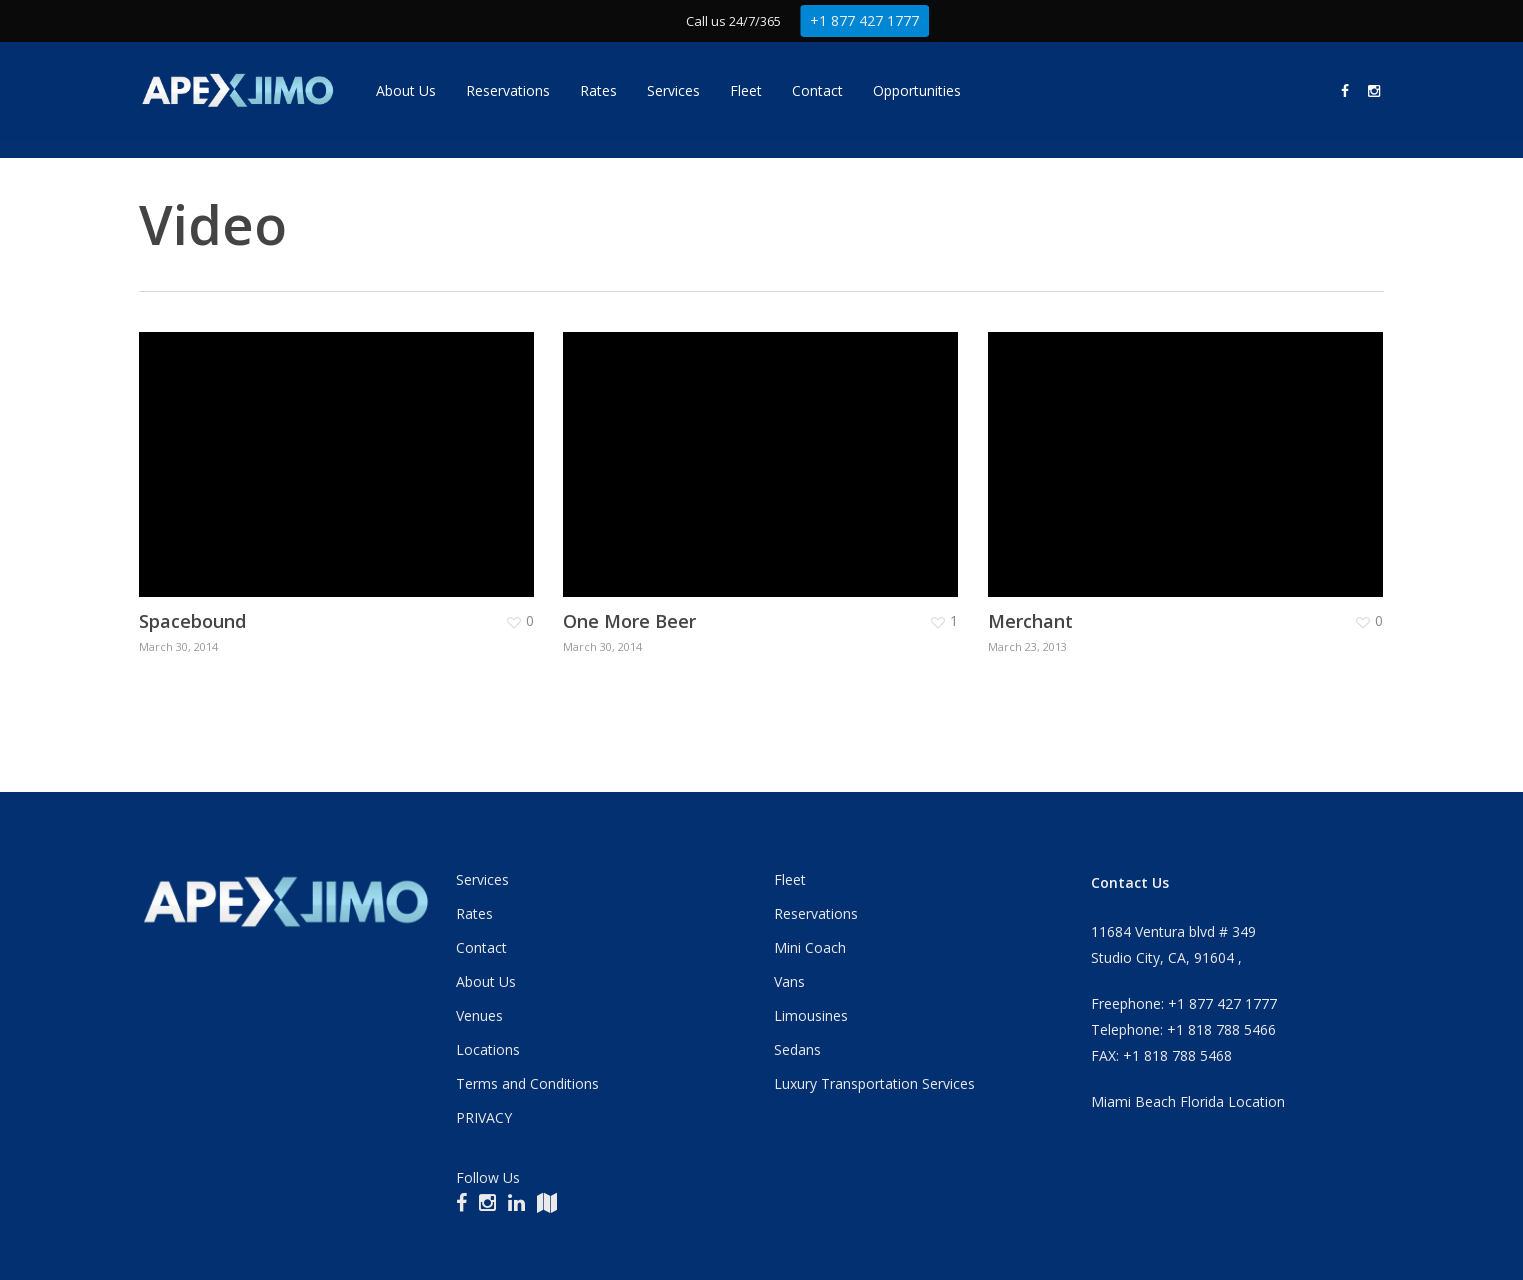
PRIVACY (484, 1117)
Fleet (790, 879)
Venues (479, 1015)
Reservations (816, 913)
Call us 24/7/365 (733, 20)
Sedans (797, 1049)
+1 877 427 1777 (870, 20)
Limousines (811, 1015)
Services (482, 879)
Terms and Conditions (527, 1083)
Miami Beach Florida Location (1188, 1101)
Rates (474, 913)
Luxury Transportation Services (874, 1083)
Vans (789, 981)
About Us (486, 981)
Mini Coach (810, 947)
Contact (481, 947)
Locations (488, 1049)
